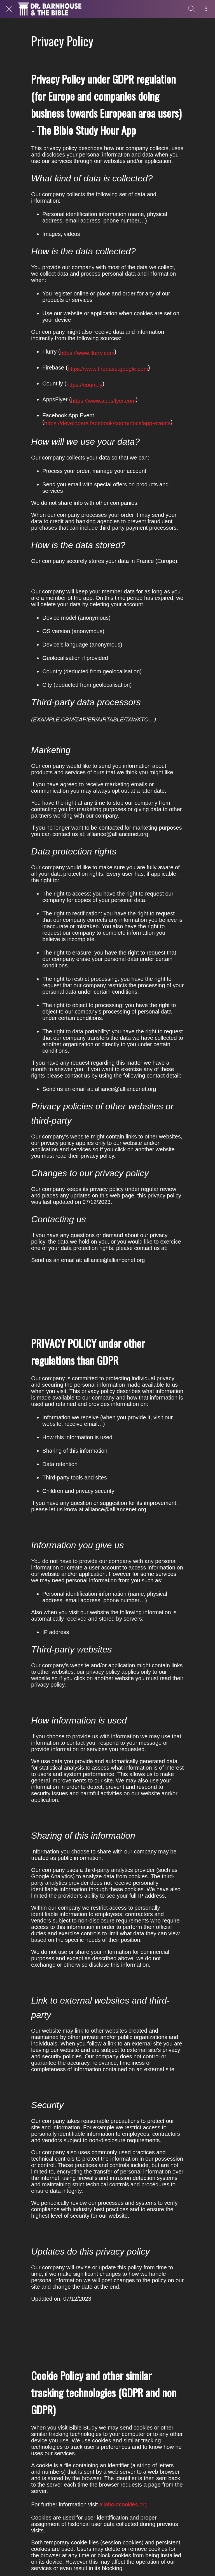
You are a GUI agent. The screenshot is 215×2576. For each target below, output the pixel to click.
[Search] (191, 9)
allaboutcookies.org (123, 2504)
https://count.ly (84, 385)
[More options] (206, 9)
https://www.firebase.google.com (107, 369)
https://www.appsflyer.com (103, 401)
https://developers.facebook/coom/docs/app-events (107, 423)
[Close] (9, 9)
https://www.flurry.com (87, 353)
